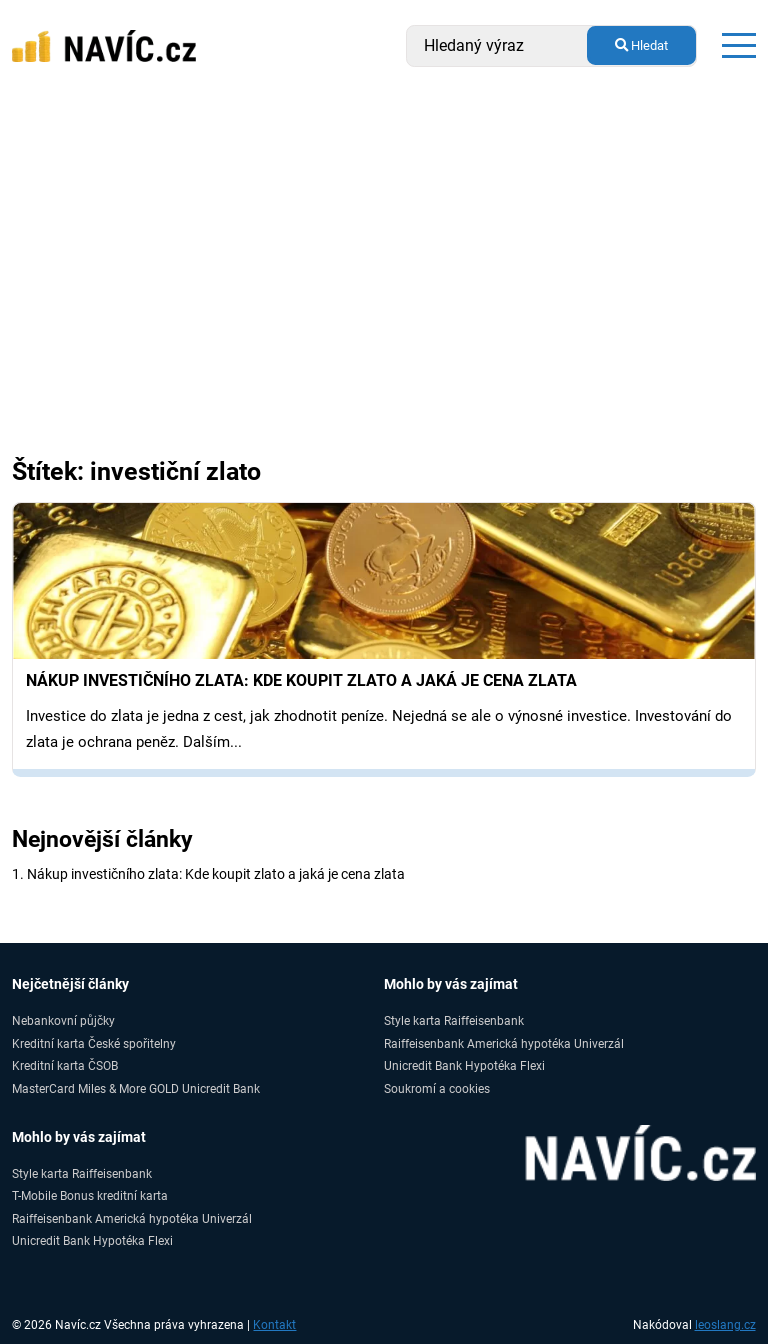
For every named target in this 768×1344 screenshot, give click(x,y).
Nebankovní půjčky (63, 1020)
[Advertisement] (384, 242)
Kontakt (274, 1325)
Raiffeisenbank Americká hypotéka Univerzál (504, 1043)
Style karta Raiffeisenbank (454, 1020)
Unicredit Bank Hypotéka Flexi (464, 1065)
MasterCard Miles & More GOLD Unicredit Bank (136, 1088)
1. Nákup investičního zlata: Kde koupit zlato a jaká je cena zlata (208, 874)
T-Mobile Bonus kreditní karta (90, 1195)
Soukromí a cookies (437, 1088)
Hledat (641, 45)
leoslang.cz (725, 1325)
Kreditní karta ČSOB (65, 1065)
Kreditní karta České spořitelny (94, 1043)
